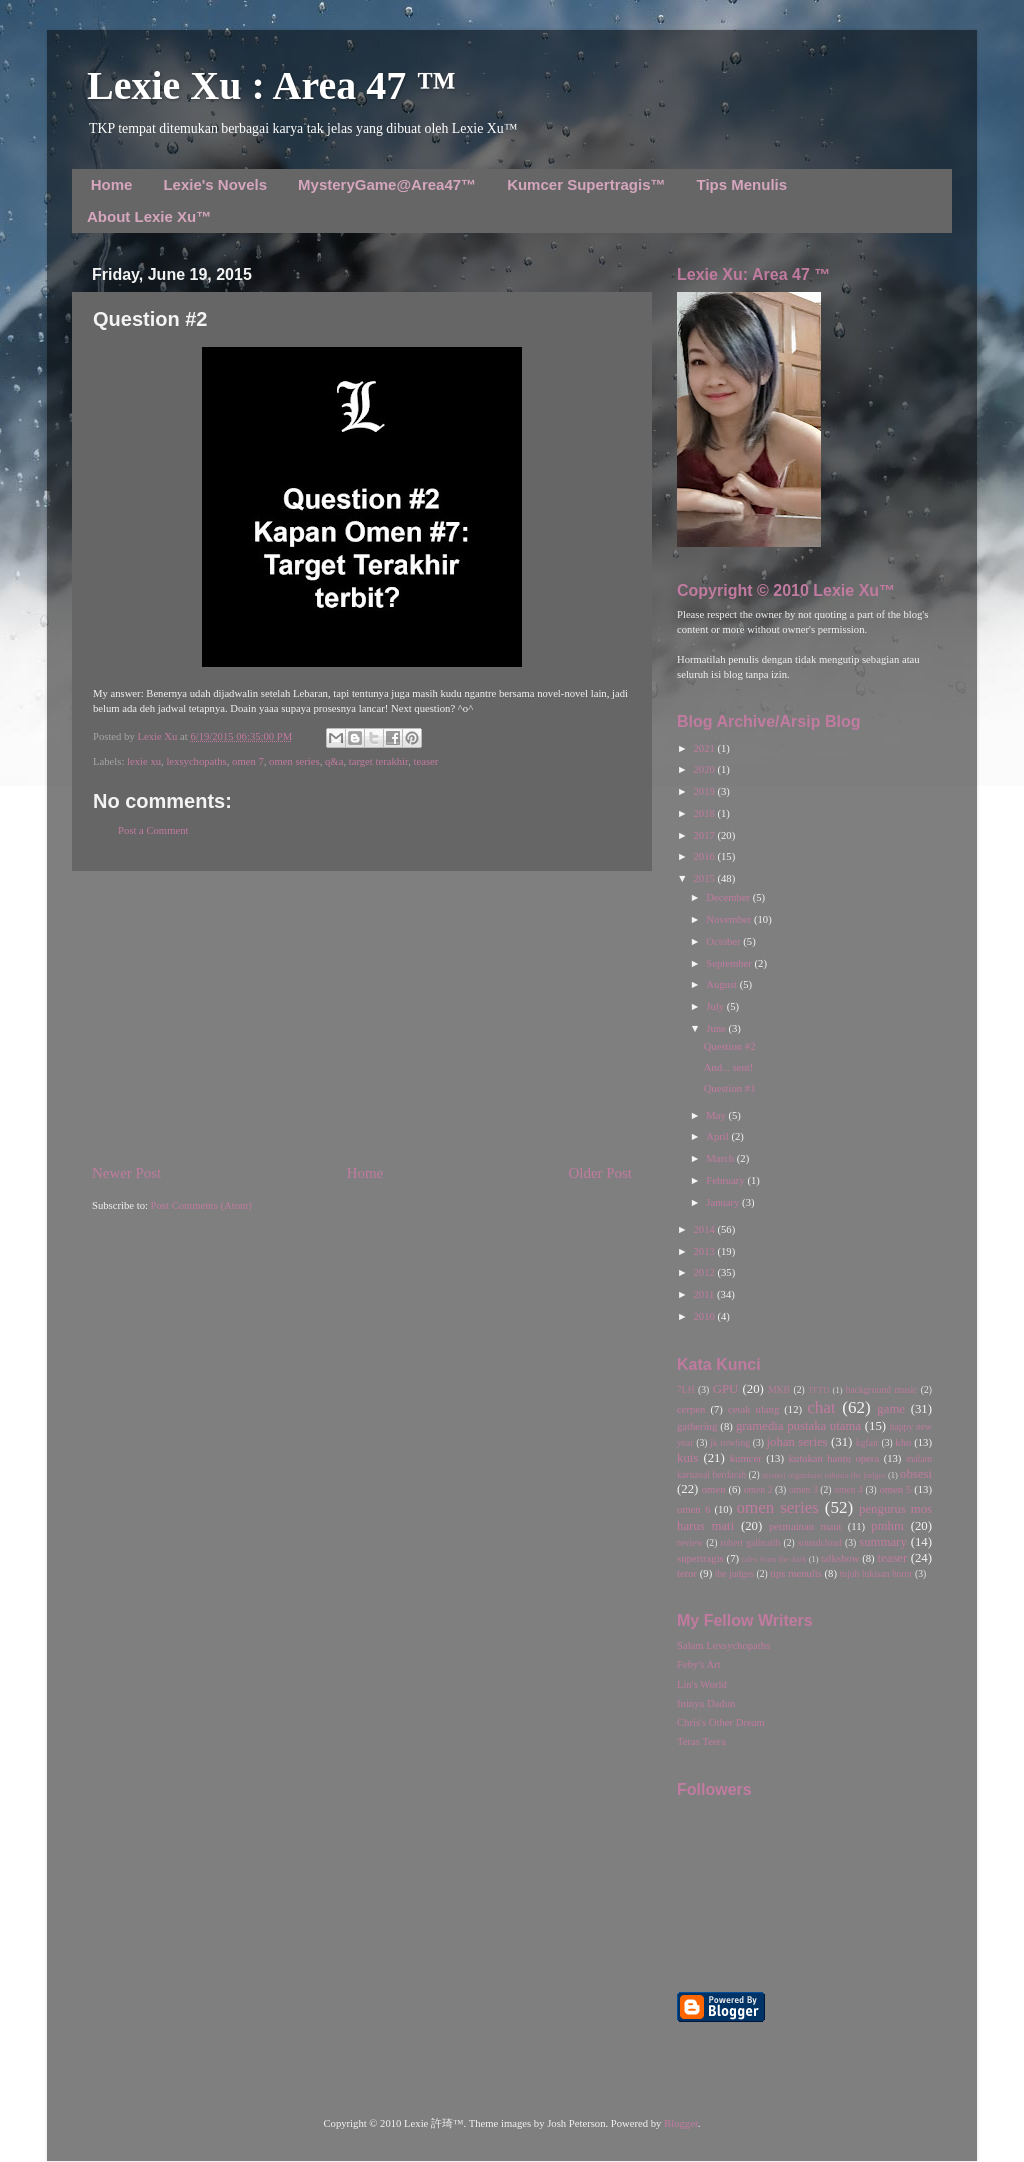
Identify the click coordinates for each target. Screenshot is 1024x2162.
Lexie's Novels (215, 184)
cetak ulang (753, 1409)
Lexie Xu (158, 736)
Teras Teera (701, 1741)
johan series (797, 1442)
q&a (334, 761)
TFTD (818, 1390)
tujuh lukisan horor (876, 1573)
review (690, 1542)
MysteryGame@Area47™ (387, 184)
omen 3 (803, 1489)
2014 (705, 1229)
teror (687, 1573)
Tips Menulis (742, 184)
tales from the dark (774, 1559)
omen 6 (693, 1509)
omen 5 (895, 1489)
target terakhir (378, 761)
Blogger (681, 2123)
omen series (294, 761)
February (726, 1180)
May (717, 1115)
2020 (705, 769)
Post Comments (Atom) (201, 1205)
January (724, 1202)
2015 (705, 878)
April (718, 1136)
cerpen (691, 1409)
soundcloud (820, 1542)
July (716, 1006)
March (721, 1158)
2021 (705, 748)
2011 (705, 1294)
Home (112, 184)
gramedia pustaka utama (798, 1426)
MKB (779, 1389)
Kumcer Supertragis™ (586, 184)
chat (821, 1407)
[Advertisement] (362, 1017)
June (717, 1028)
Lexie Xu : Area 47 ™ (271, 85)
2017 (705, 835)
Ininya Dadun (706, 1703)
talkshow (840, 1558)
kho (903, 1442)
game (891, 1409)
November (730, 919)
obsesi (916, 1474)
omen (714, 1489)
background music (882, 1389)
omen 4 (848, 1489)
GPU (726, 1389)
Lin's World (702, 1684)
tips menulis (796, 1573)
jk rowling (730, 1442)
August (722, 984)
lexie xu (144, 761)
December (729, 897)
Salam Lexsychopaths (723, 1645)
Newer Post (126, 1173)
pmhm (887, 1526)
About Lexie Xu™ (149, 216)
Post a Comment (153, 830)
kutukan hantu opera (833, 1458)
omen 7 (248, 761)
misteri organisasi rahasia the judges (824, 1475)
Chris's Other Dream (721, 1722)
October (724, 941)
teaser (425, 761)
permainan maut (805, 1526)
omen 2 (758, 1489)
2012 (705, 1272)
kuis (687, 1458)
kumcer (746, 1458)
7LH (686, 1389)
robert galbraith (750, 1542)
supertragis (700, 1558)
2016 (705, 856)
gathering (697, 1426)
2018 (705, 813)
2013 (705, 1251)
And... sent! (729, 1067)
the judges (734, 1573)
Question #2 (730, 1046)
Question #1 (730, 1088)
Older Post (600, 1173)
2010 (705, 1316)
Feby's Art (699, 1664)
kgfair (867, 1442)
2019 (705, 791)
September (730, 963)
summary (883, 1542)
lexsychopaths (196, 761)
